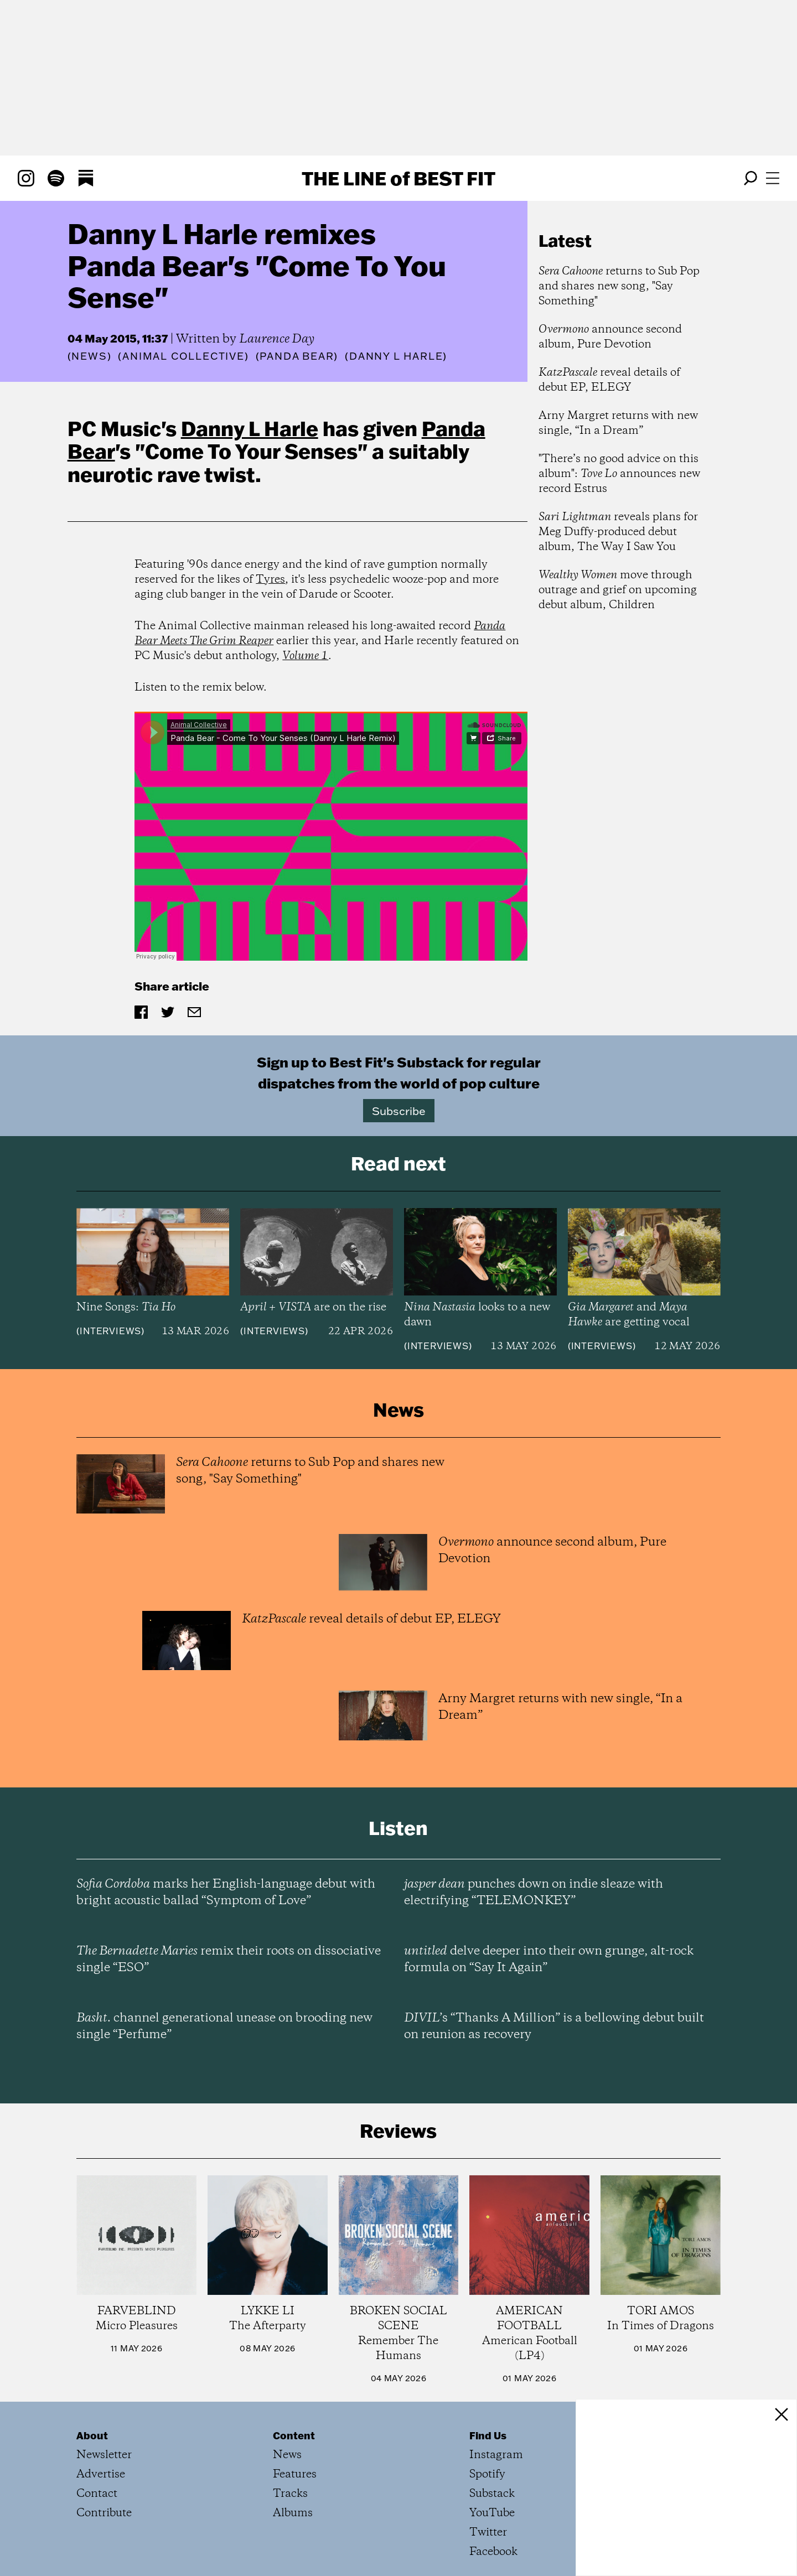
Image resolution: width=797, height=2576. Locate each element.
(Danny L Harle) (396, 356)
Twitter (488, 2532)
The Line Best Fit (398, 178)
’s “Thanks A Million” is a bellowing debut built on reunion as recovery (554, 2026)
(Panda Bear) (297, 356)
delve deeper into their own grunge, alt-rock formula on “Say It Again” (549, 1959)
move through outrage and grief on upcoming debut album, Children (618, 590)
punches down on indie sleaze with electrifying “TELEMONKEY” (533, 1892)
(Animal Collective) (183, 356)
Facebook (493, 2551)
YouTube (492, 2513)
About (92, 2435)
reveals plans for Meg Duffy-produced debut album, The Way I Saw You (618, 532)
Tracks (290, 2493)
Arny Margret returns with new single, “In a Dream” (618, 423)
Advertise (100, 2474)
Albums (293, 2513)
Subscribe (399, 1110)
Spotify (487, 2474)
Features (295, 2474)
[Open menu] (772, 178)
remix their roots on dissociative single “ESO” (228, 1959)
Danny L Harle (249, 428)
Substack (492, 2493)
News (89, 356)
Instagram (496, 2455)
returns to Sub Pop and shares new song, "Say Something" (619, 286)
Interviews (110, 1330)
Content (294, 2435)
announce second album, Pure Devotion (610, 337)
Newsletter (104, 2455)
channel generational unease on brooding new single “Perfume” (224, 2026)
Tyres (270, 579)
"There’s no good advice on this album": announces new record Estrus (619, 474)
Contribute (104, 2513)
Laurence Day (276, 339)
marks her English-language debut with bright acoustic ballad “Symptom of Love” (225, 1892)
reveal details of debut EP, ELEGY (609, 380)
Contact (96, 2493)
